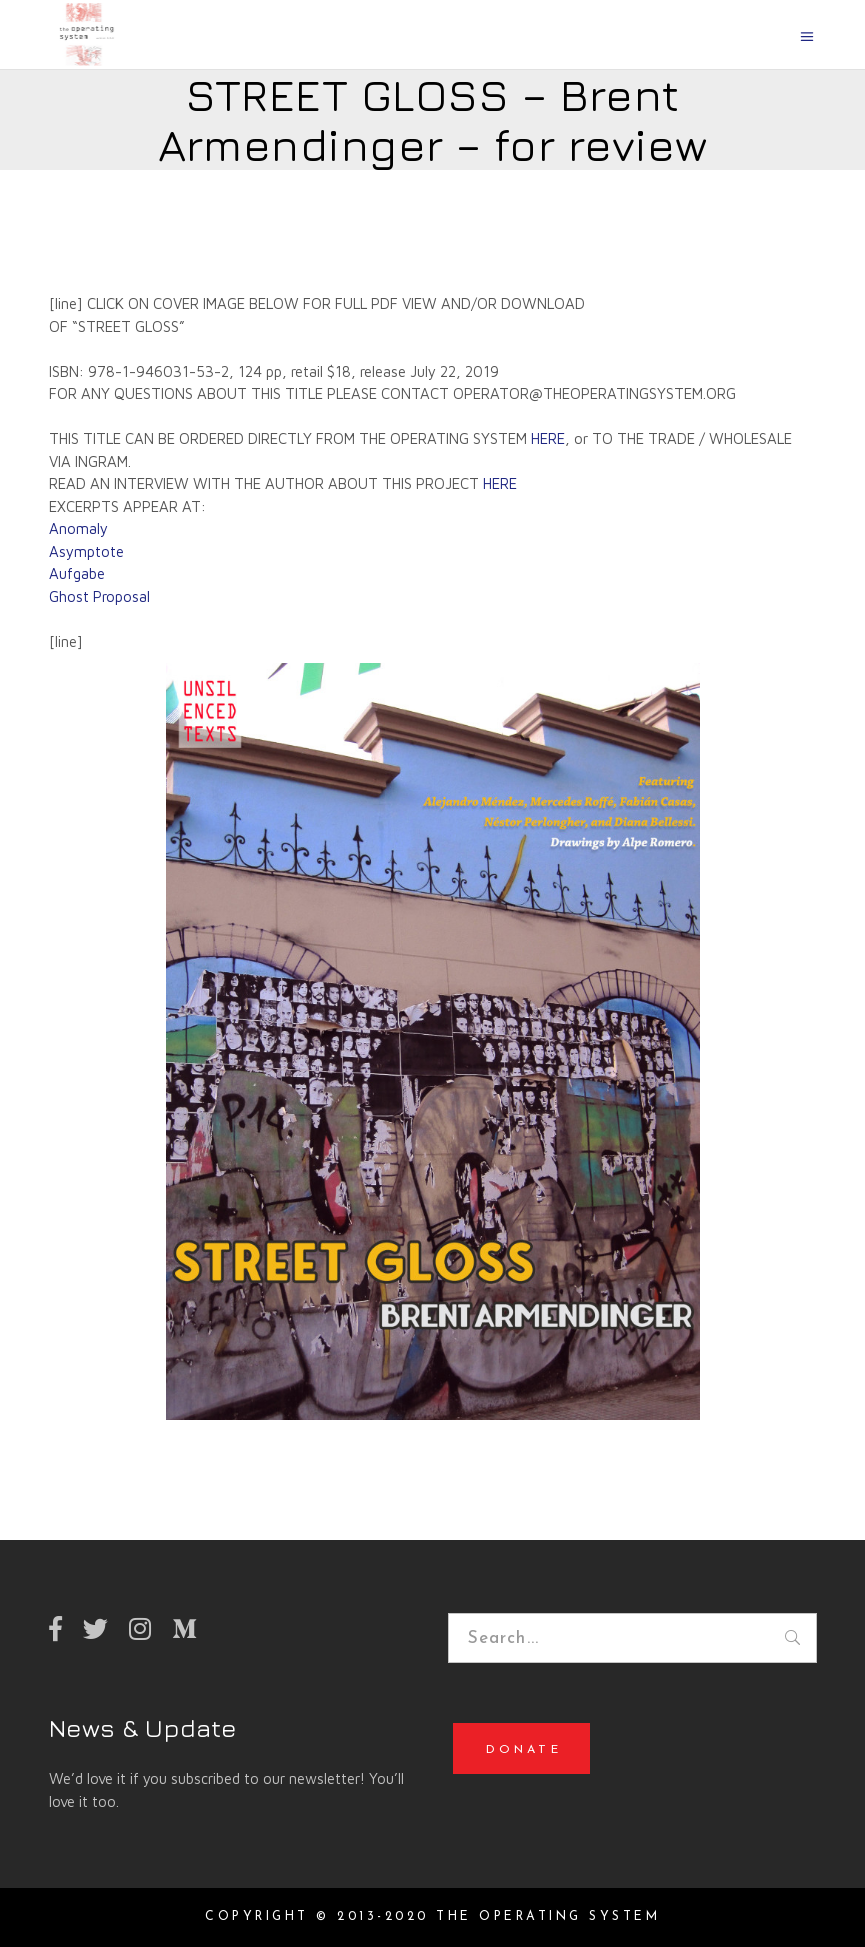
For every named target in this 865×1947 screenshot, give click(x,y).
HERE (548, 438)
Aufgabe (77, 573)
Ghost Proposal (99, 596)
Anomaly (78, 528)
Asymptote (86, 551)
